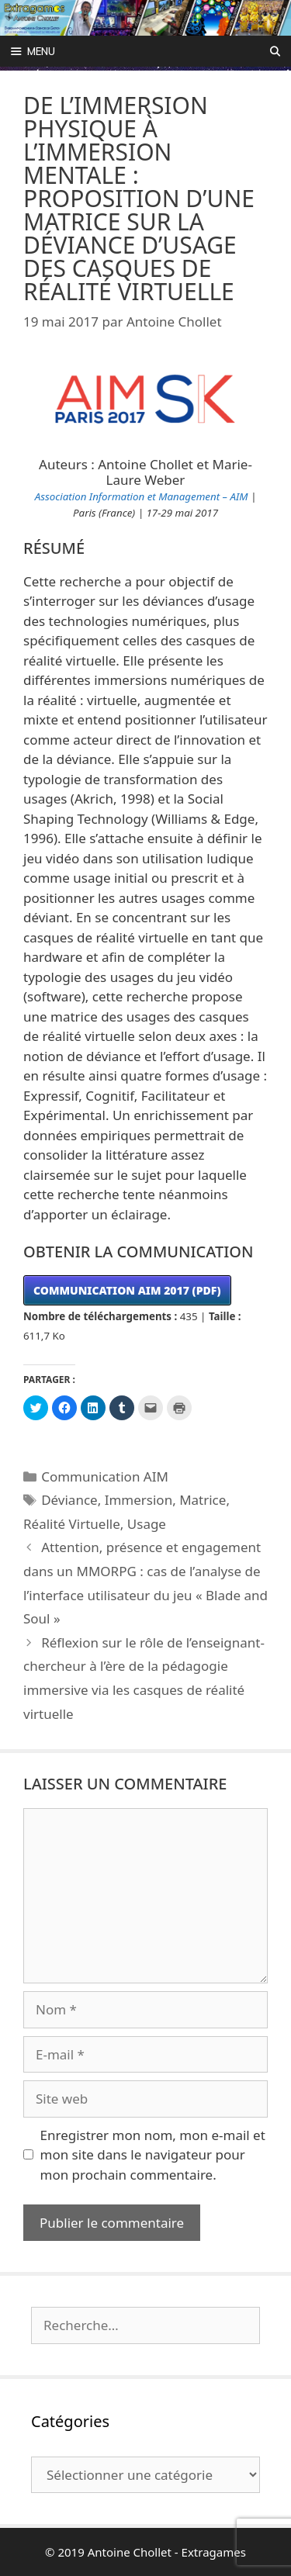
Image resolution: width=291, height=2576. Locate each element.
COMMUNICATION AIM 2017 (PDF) (127, 1290)
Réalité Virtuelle (71, 1524)
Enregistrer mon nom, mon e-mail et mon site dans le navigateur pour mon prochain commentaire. (152, 2155)
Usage (146, 1524)
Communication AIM (104, 1476)
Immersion (138, 1500)
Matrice (202, 1500)
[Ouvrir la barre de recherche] (275, 51)
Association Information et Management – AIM (141, 496)
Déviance (69, 1500)
